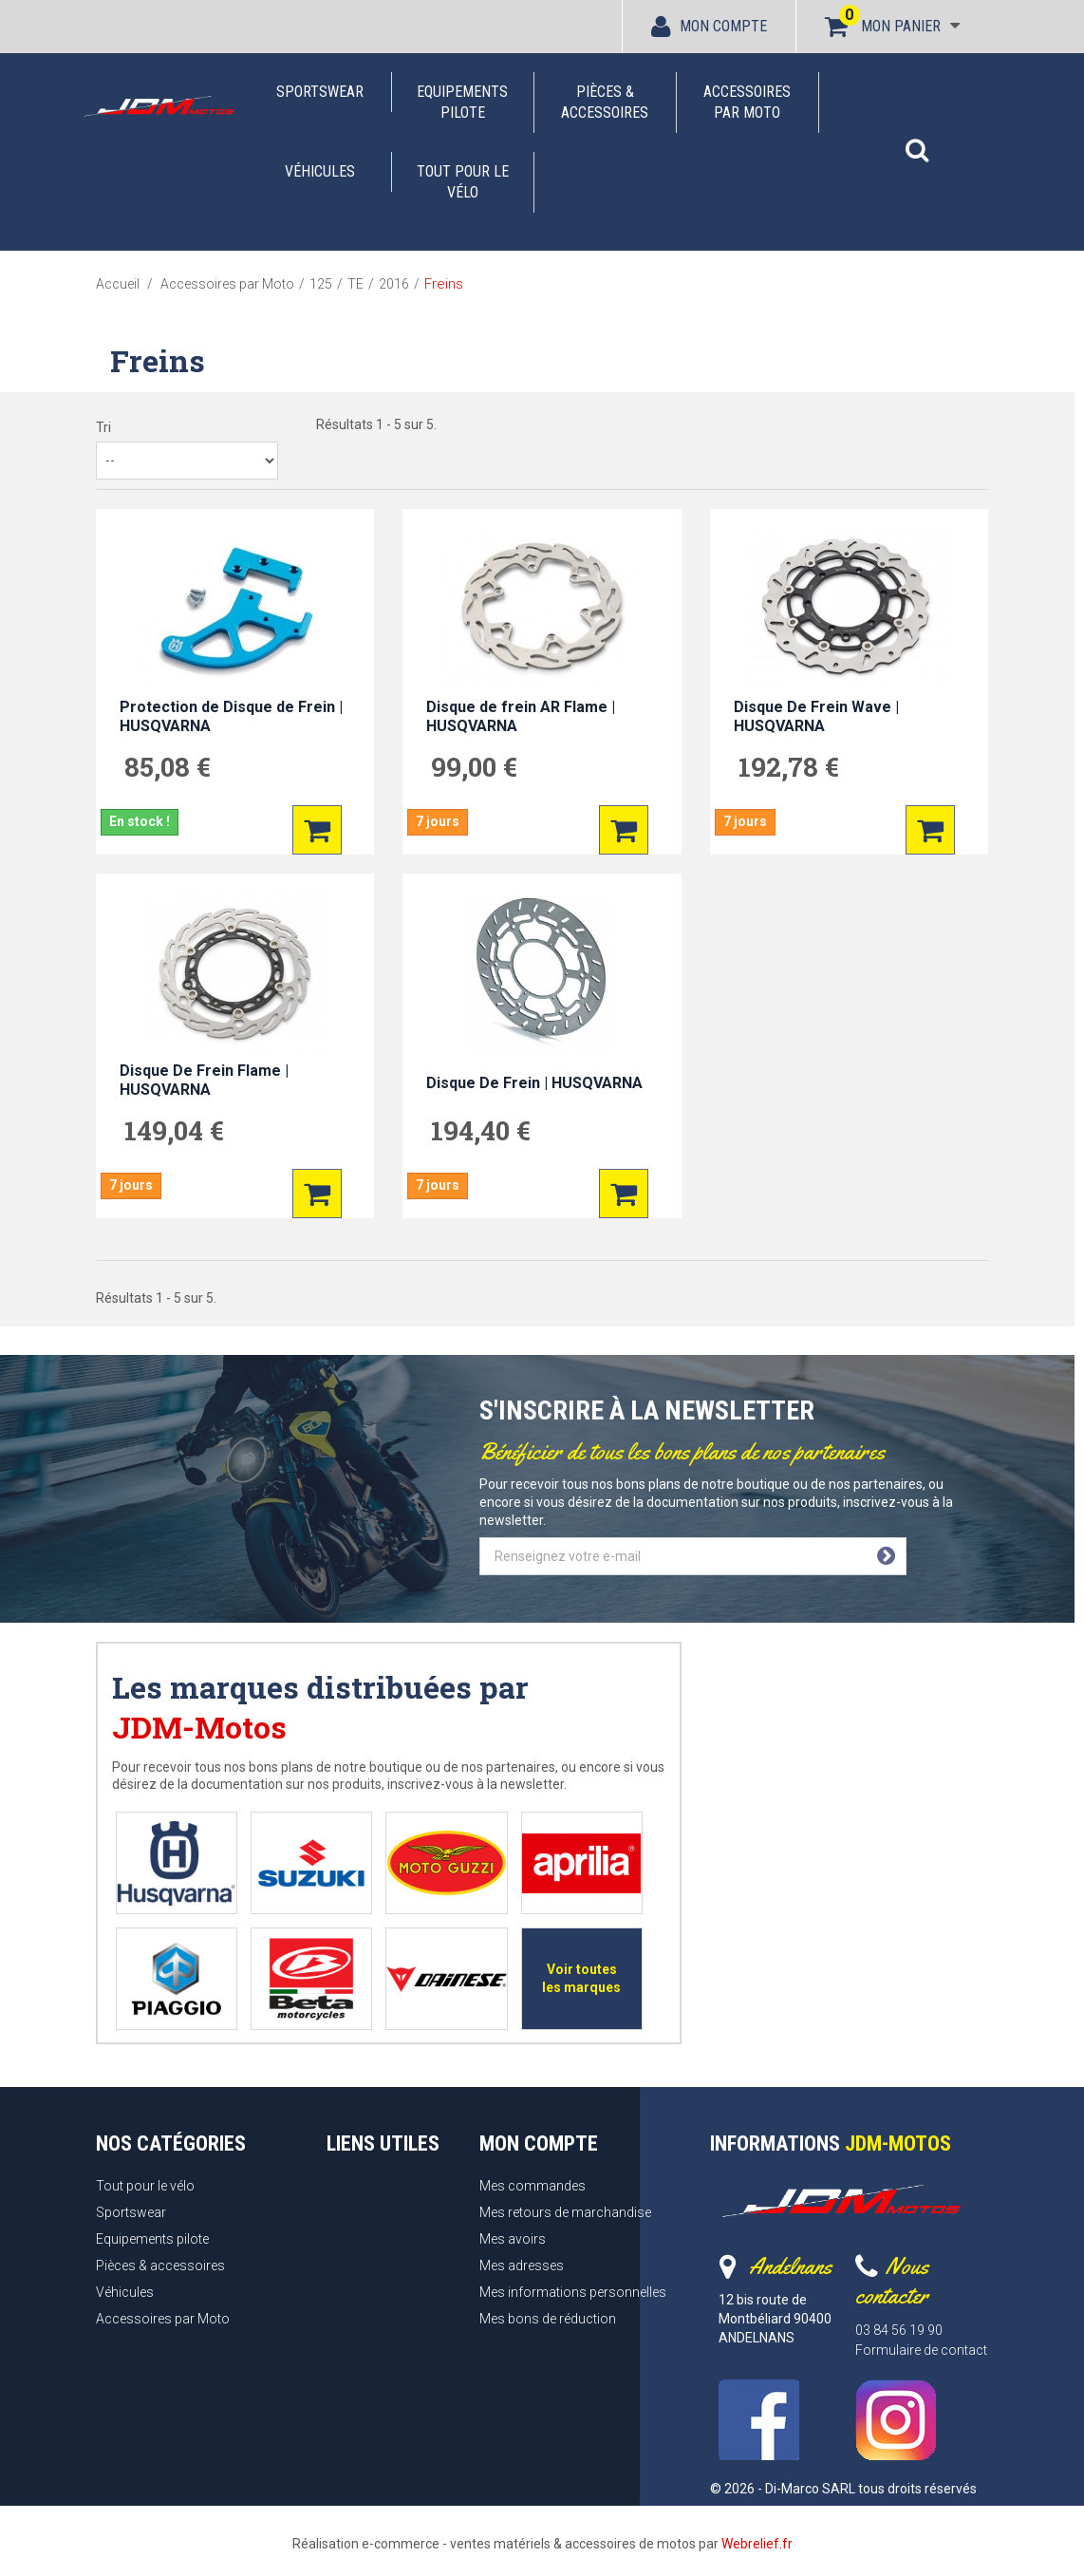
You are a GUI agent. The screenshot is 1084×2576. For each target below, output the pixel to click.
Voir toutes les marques (581, 1978)
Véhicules (320, 171)
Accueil (118, 283)
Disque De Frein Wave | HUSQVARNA (816, 716)
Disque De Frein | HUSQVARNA (534, 1083)
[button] (917, 141)
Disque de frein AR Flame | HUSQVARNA (520, 716)
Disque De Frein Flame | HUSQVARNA (204, 1080)
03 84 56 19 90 (899, 2330)
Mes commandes (532, 2185)
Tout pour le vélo (463, 181)
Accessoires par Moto (747, 102)
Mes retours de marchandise (565, 2212)
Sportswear (320, 92)
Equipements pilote (462, 102)
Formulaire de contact (921, 2350)
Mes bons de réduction (547, 2318)
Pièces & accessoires (604, 102)
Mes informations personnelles (572, 2292)
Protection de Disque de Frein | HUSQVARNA (231, 716)
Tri (103, 427)
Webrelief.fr (757, 2543)
